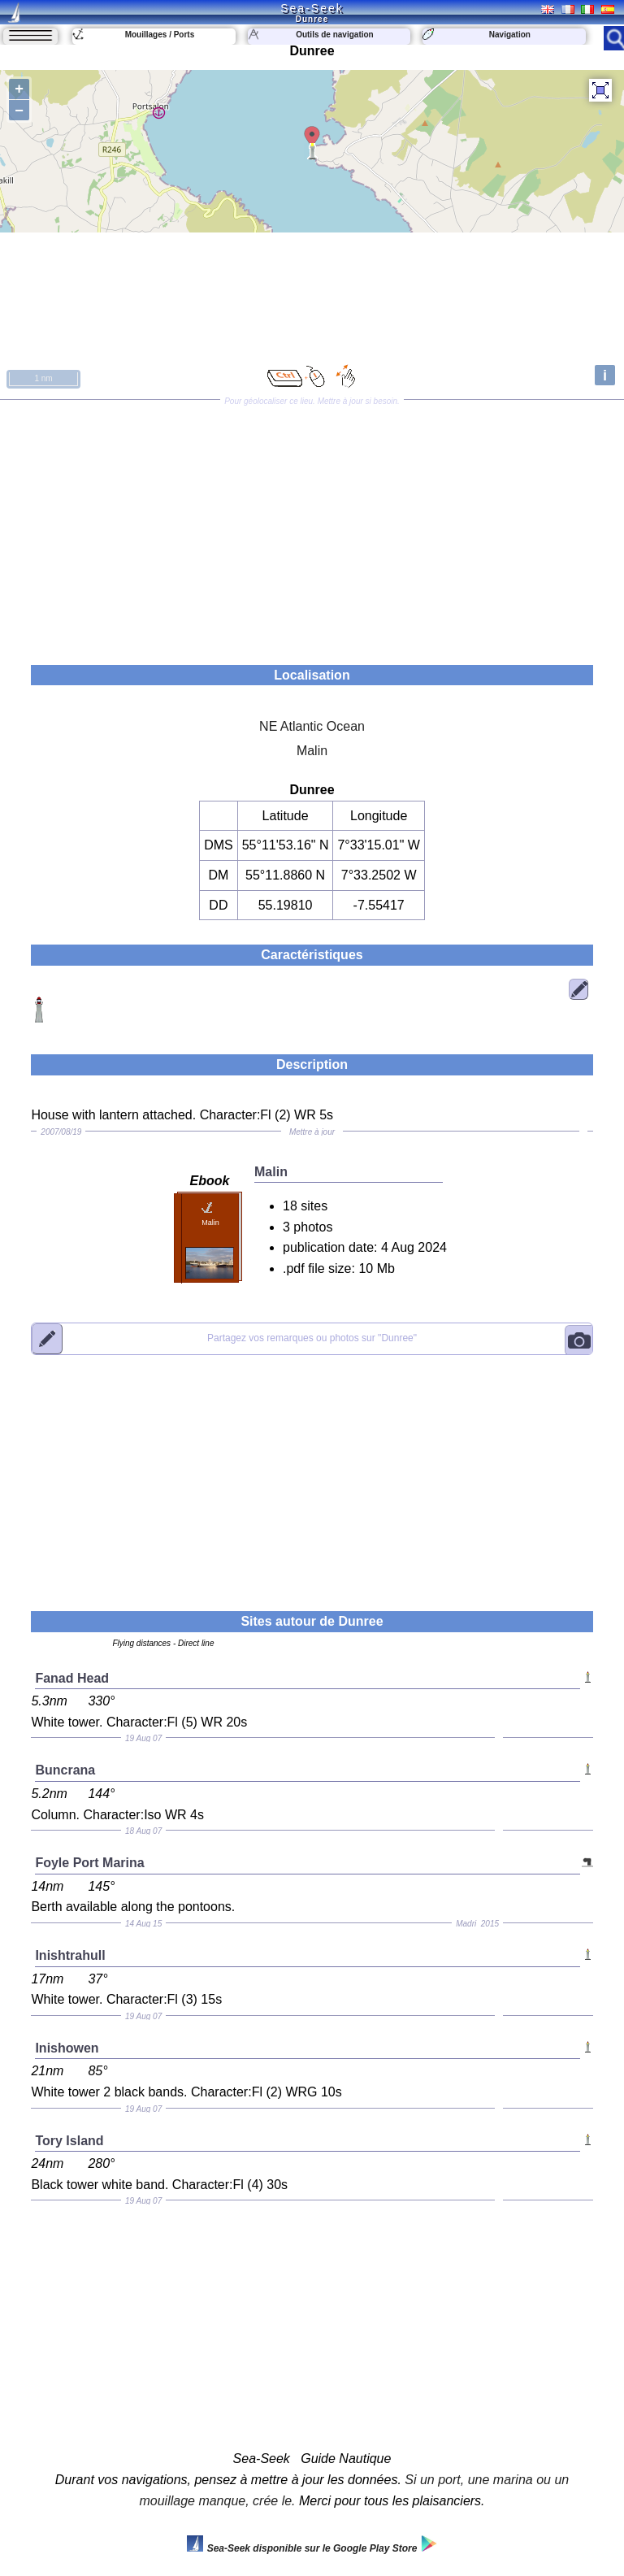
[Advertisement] (312, 527)
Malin (312, 751)
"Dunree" (312, 1338)
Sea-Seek (311, 8)
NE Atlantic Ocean (312, 726)
